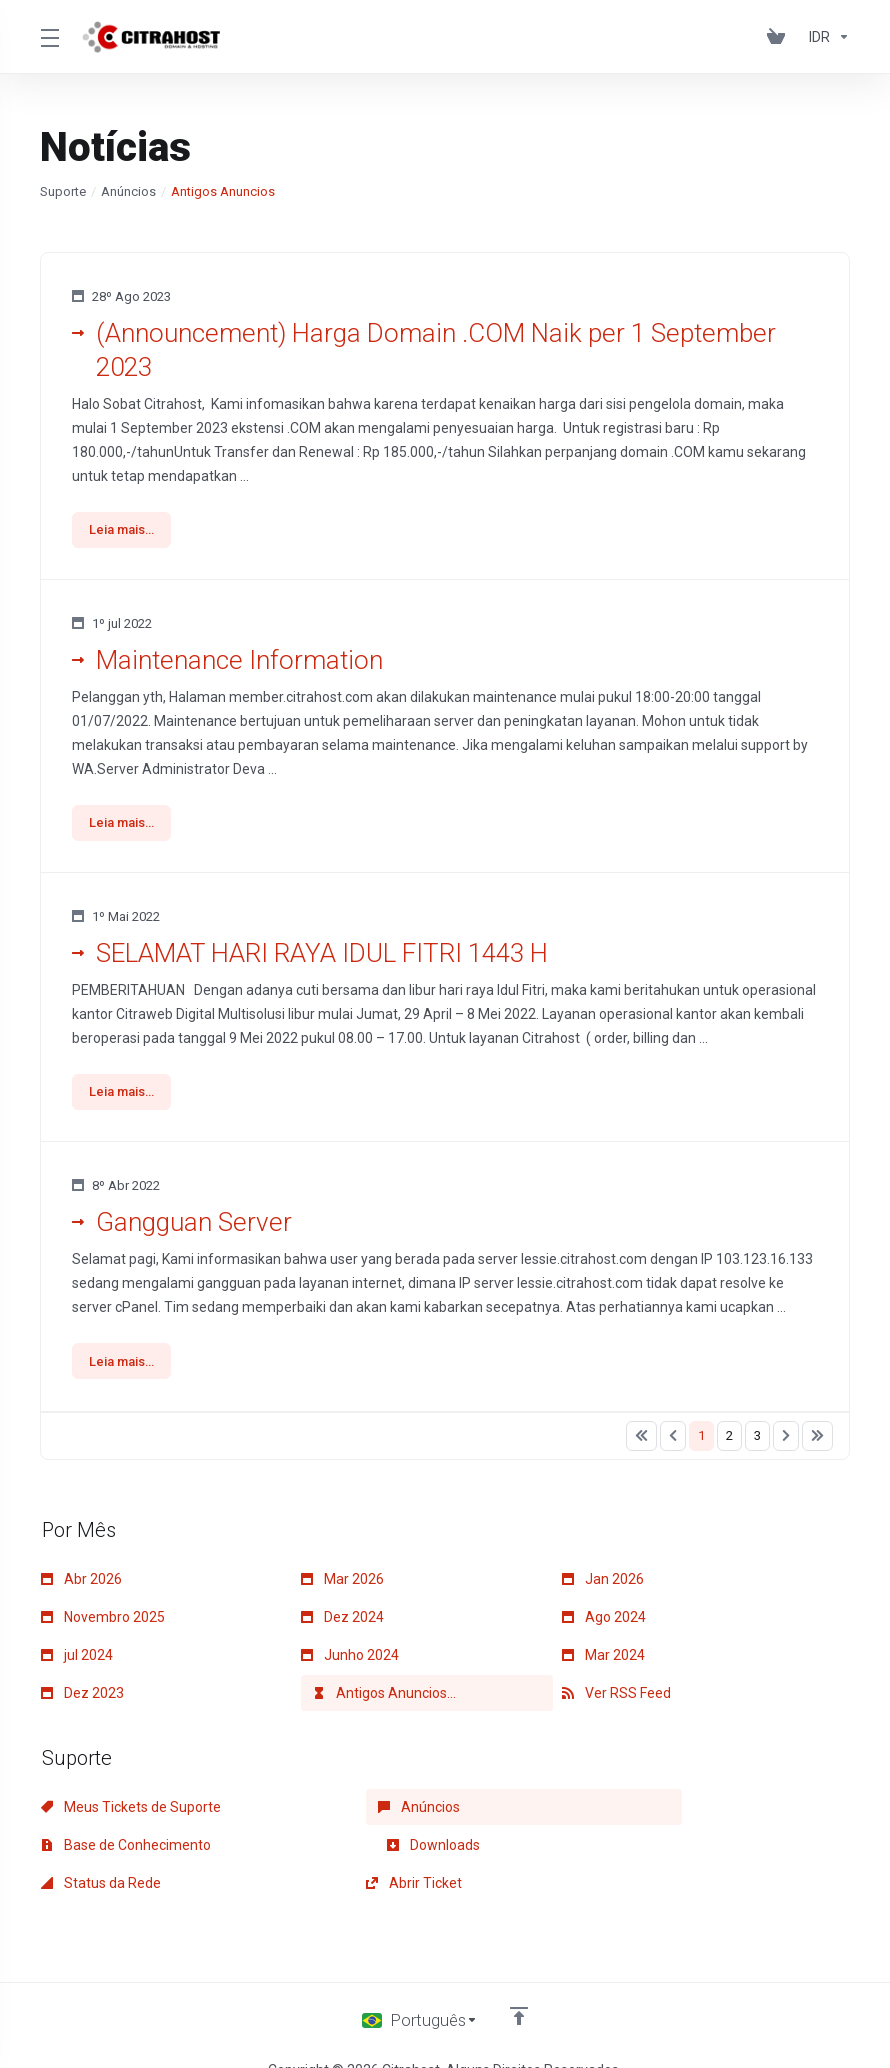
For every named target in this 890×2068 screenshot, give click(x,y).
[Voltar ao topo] (520, 1985)
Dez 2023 (82, 1700)
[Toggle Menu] (49, 37)
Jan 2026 (603, 1586)
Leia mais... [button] (124, 530)
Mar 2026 (342, 1586)
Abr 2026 (81, 1586)
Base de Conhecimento (647, 1814)
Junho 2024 (350, 1662)
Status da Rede (361, 1852)
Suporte (63, 191)
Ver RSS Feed (616, 1700)
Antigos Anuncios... (384, 1700)
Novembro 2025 (103, 1624)
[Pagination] (641, 1443)
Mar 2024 (603, 1662)
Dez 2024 (342, 1624)
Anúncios (128, 191)
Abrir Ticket (610, 1852)
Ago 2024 (604, 1624)
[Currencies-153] (825, 37)
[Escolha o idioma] (420, 1990)
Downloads (87, 1852)
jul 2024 (77, 1662)
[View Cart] (780, 37)
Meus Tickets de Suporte (131, 1814)
